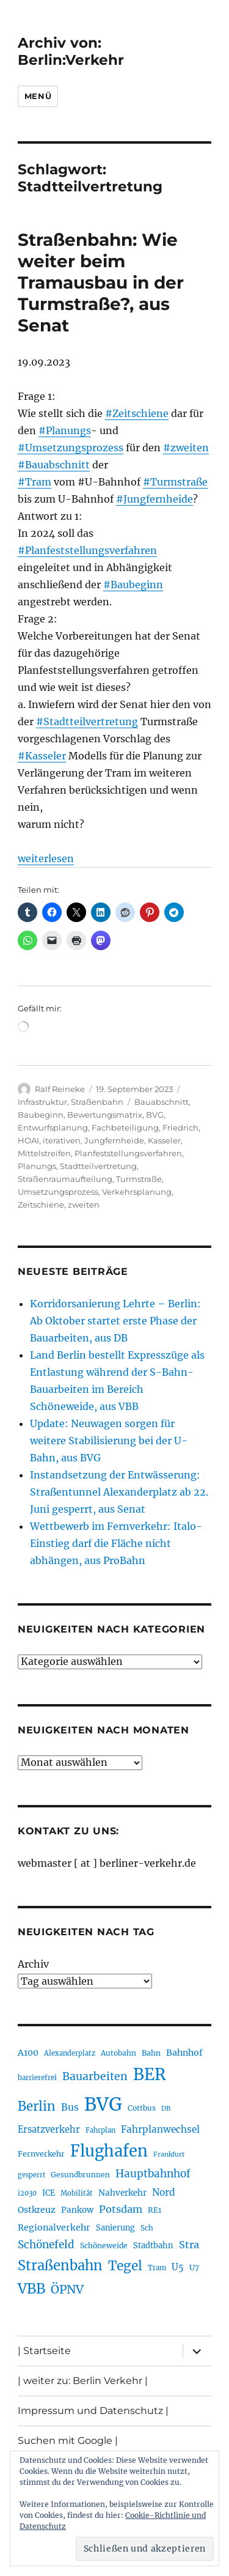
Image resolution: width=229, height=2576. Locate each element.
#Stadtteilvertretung (87, 721)
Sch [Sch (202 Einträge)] (146, 2227)
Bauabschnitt (161, 1102)
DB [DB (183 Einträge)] (165, 2109)
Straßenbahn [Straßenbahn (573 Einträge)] (60, 2265)
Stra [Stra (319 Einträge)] (189, 2244)
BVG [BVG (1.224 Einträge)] (103, 2104)
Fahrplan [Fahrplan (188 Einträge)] (100, 2130)
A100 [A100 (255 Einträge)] (28, 2052)
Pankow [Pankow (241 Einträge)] (77, 2210)
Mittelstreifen (44, 1153)
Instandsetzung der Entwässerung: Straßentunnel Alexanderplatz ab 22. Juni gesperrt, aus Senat (119, 1492)
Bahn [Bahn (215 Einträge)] (151, 2052)
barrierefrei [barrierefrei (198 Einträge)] (37, 2077)
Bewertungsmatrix (104, 1115)
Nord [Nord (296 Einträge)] (163, 2192)
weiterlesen (46, 858)
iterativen (62, 1140)
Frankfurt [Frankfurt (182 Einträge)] (168, 2154)
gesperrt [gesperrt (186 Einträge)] (31, 2175)
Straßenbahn (97, 1102)
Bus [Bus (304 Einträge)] (70, 2107)
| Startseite (44, 2350)
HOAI (28, 1140)
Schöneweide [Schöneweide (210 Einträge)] (104, 2245)
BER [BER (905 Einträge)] (149, 2074)
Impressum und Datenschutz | (93, 2410)
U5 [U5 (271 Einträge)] (178, 2267)
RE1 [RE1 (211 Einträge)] (154, 2210)
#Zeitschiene (137, 413)
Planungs (37, 1166)
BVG (155, 1115)
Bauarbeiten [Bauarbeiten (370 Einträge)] (95, 2076)
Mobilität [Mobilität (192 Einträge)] (76, 2193)
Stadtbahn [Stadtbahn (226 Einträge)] (153, 2245)
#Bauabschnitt (54, 465)
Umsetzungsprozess (58, 1192)
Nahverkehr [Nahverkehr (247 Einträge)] (122, 2193)
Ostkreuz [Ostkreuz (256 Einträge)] (37, 2209)
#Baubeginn (133, 584)
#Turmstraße (175, 482)
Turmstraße (139, 1179)
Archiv (33, 1964)
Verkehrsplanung (137, 1192)
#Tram (34, 482)
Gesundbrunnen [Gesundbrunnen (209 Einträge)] (80, 2174)
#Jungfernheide (154, 499)
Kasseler (164, 1140)
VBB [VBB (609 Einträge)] (31, 2288)
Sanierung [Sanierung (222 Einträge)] (115, 2227)
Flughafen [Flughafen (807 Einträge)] (109, 2151)
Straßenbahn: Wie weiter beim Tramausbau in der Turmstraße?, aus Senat (101, 282)
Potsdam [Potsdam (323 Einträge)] (120, 2209)
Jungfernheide (114, 1140)
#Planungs (64, 430)
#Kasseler (42, 756)
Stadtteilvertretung (98, 1166)
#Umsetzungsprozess (70, 447)
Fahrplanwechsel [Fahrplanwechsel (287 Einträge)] (160, 2129)
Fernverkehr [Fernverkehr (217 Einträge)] (41, 2153)
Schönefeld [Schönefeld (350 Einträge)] (46, 2244)
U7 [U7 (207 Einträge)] (194, 2267)
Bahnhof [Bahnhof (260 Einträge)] (184, 2052)
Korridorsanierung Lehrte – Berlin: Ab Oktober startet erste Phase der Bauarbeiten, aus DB (115, 1320)
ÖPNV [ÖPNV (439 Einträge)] (67, 2289)
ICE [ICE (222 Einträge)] (48, 2193)
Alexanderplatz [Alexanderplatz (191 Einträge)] (69, 2053)
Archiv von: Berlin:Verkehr (71, 51)
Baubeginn (41, 1115)
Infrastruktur (42, 1102)
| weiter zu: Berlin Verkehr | (83, 2380)
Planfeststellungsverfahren (128, 1153)
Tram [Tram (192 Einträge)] (157, 2268)
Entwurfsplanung (53, 1127)
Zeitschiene (41, 1204)
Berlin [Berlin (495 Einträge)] (37, 2106)
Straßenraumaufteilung (65, 1179)
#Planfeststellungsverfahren (87, 550)
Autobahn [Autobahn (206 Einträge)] (118, 2052)
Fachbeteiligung (125, 1127)
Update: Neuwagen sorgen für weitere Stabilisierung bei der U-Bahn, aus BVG (108, 1440)
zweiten (84, 1204)
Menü (37, 96)
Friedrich (180, 1127)
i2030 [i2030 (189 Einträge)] (27, 2193)
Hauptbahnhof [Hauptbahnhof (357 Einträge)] (153, 2173)
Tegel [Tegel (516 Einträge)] (125, 2266)
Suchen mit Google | (68, 2440)
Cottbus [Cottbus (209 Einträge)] (142, 2108)
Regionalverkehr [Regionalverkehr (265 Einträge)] (54, 2227)
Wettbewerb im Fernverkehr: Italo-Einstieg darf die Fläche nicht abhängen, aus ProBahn (116, 1543)
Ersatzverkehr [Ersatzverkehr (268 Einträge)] (49, 2129)
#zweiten (186, 447)
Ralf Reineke (60, 1089)
